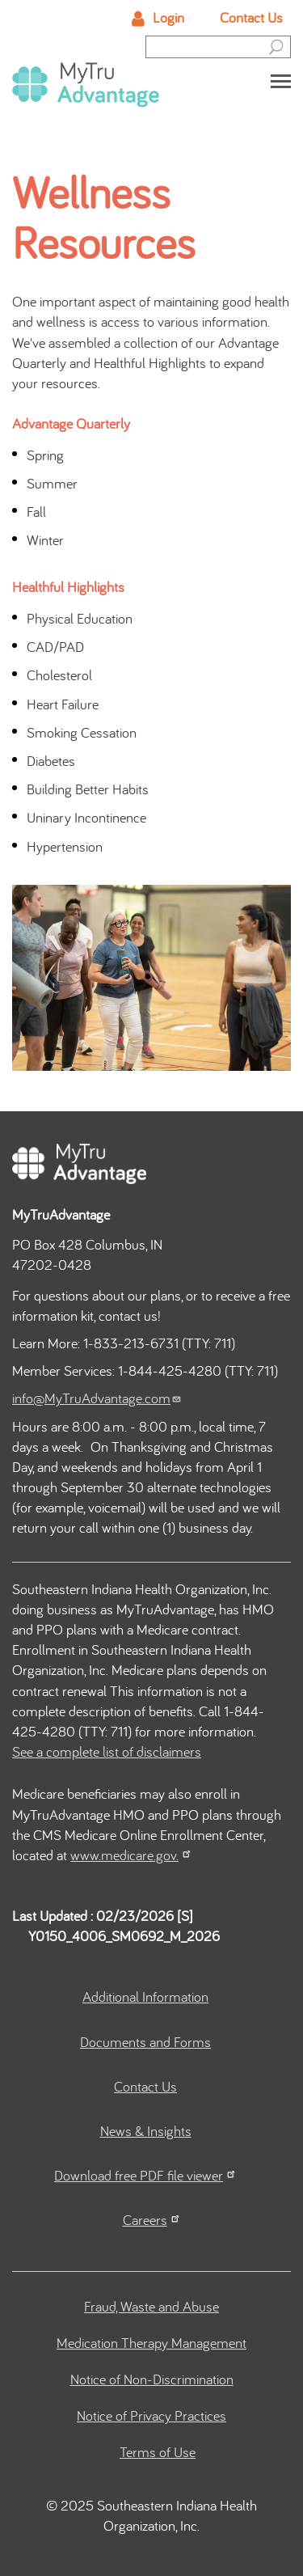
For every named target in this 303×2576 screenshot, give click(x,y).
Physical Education (80, 618)
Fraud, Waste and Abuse (151, 2306)
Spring (45, 455)
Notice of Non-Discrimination (152, 2379)
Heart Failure (63, 704)
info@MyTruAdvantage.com (97, 1398)
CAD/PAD (55, 646)
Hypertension (65, 846)
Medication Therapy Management (151, 2342)
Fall (36, 511)
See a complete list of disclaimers (106, 1751)
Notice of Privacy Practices (151, 2415)
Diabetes (51, 760)
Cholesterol (59, 675)
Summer (52, 483)
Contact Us (251, 17)
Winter (45, 540)
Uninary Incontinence (86, 817)
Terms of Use (158, 2452)
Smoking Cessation (82, 732)
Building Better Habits (88, 789)
